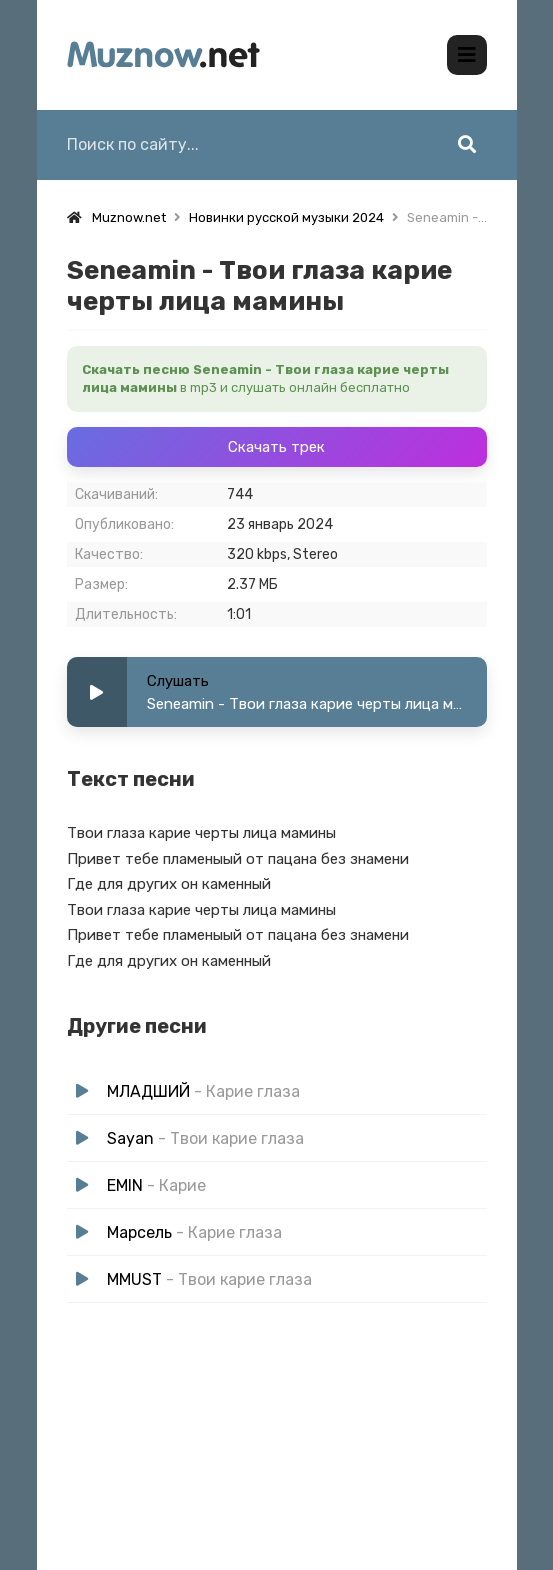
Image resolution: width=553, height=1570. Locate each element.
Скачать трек (276, 447)
